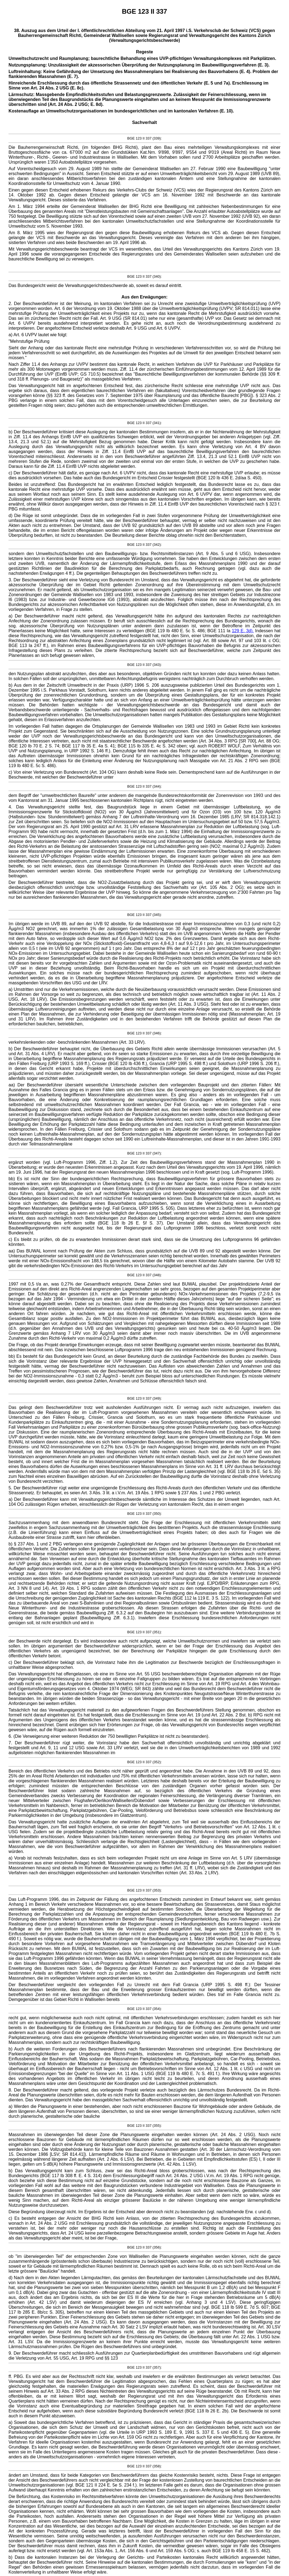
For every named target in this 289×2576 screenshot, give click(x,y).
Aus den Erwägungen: (145, 297)
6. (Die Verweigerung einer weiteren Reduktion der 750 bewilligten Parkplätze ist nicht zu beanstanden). (109, 1736)
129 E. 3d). (243, 630)
